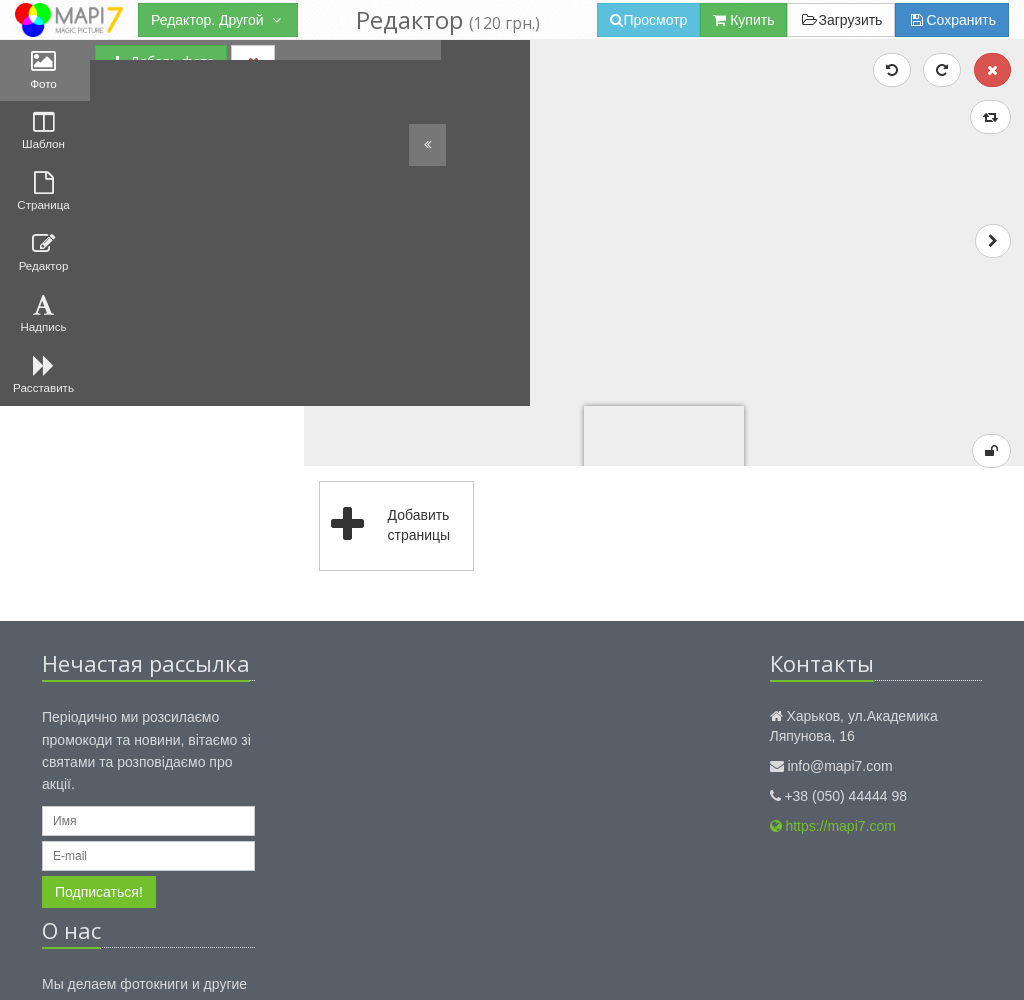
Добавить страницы (471, 363)
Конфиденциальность (224, 964)
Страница (45, 212)
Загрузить (841, 20)
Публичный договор (515, 964)
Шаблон (45, 143)
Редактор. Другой (218, 20)
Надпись (45, 351)
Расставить (45, 421)
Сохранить (952, 20)
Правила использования (372, 964)
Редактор (45, 282)
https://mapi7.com (833, 663)
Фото (45, 73)
